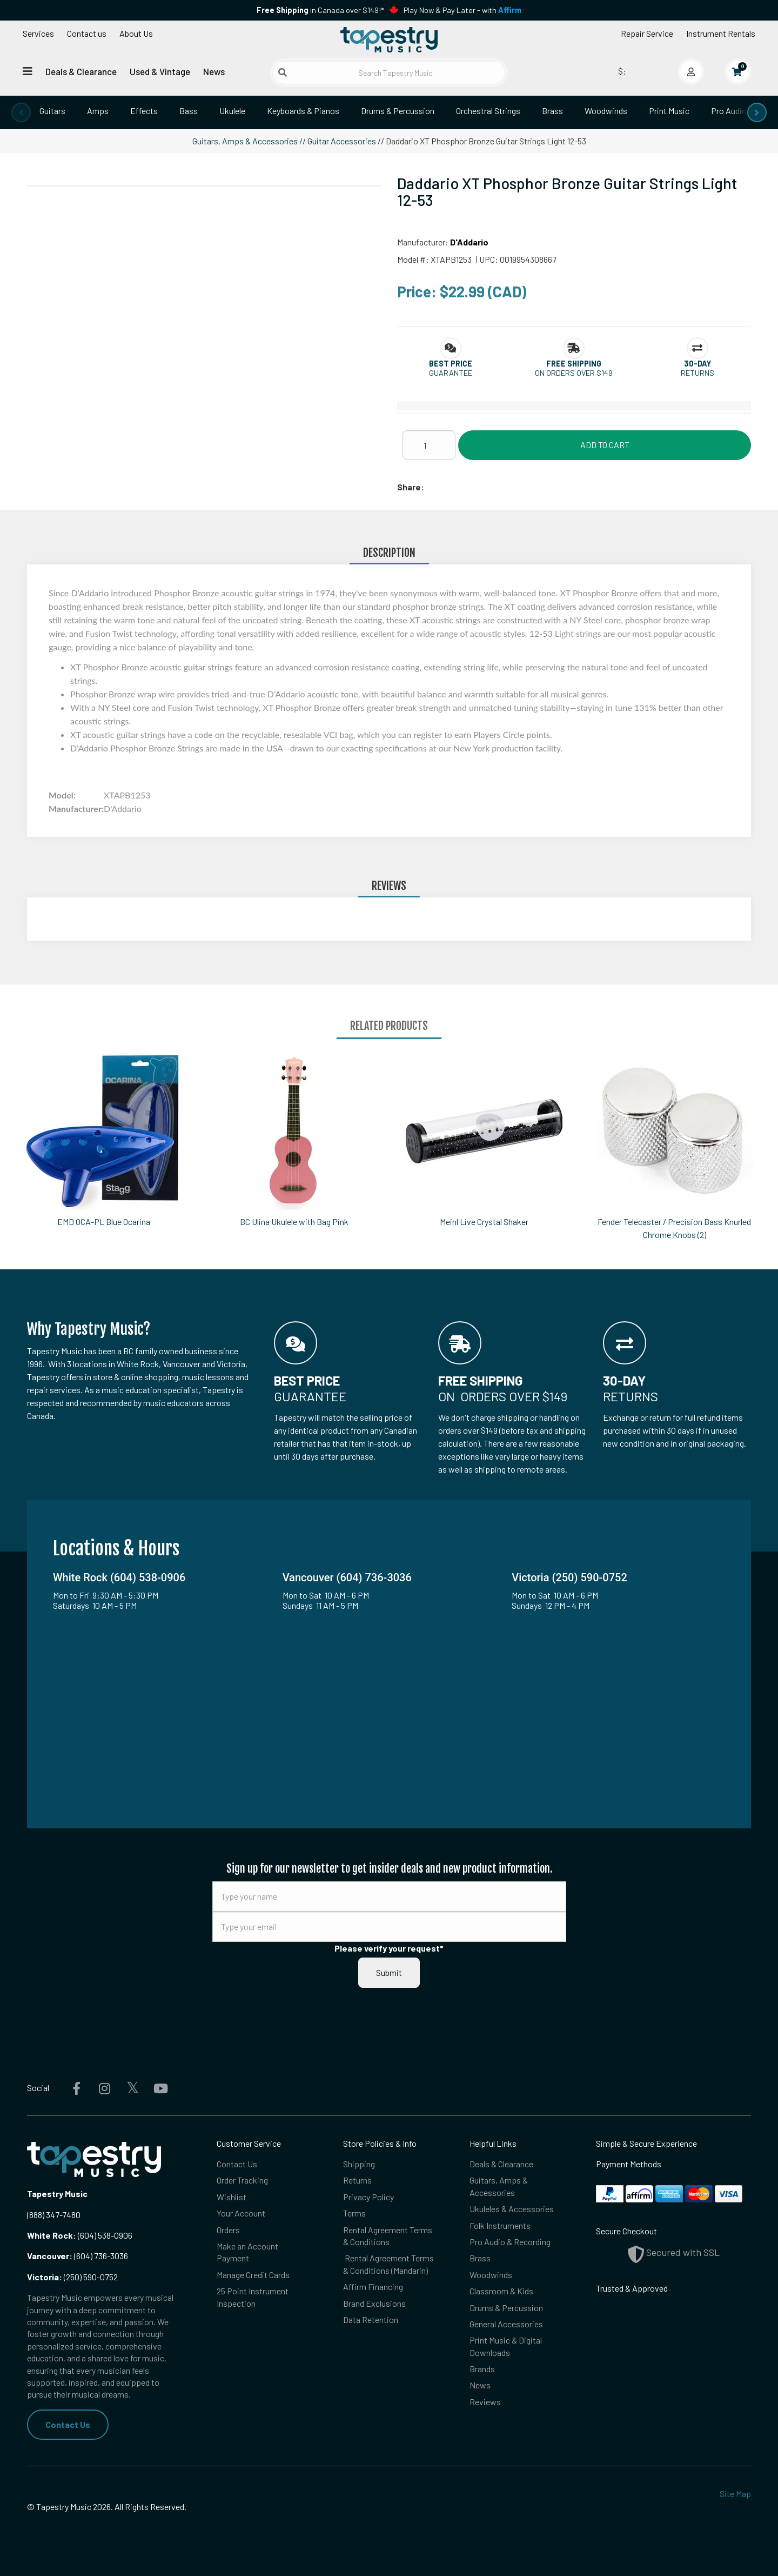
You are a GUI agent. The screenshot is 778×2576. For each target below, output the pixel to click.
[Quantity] (429, 445)
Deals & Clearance (81, 71)
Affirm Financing (373, 2286)
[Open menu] (27, 71)
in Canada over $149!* (320, 10)
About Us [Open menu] (136, 33)
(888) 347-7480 (54, 2214)
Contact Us (67, 2424)
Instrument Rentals (720, 33)
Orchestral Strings (488, 110)
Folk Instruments (500, 2225)
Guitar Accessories (341, 141)
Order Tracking (242, 2180)
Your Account (241, 2213)
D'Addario (469, 242)
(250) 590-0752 (72, 2277)
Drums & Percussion (397, 110)
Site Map (735, 2493)
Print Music (669, 110)
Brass (552, 110)
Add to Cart (604, 445)
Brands (482, 2369)
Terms (354, 2213)
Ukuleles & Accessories (512, 2209)
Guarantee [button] (450, 372)
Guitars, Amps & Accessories (245, 141)
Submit (389, 1972)
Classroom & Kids (501, 2291)
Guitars (52, 110)
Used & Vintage (160, 71)
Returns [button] (697, 372)
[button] (450, 363)
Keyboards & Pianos (303, 110)
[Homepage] (389, 39)
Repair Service (647, 33)
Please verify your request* (389, 1948)
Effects (144, 110)
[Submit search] (282, 72)
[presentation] (21, 112)
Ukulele (232, 110)
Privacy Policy (368, 2197)
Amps (98, 110)
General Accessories (506, 2324)
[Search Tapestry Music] (389, 72)
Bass (188, 110)
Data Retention (370, 2319)
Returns (357, 2180)
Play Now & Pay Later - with (462, 10)
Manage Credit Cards (253, 2274)
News (214, 71)
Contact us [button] (86, 33)
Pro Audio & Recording (510, 2241)
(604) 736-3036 (77, 2256)
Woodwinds (606, 110)
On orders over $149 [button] (574, 372)
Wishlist (231, 2197)
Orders (228, 2230)
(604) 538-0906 (79, 2235)
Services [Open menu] (38, 33)
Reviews (485, 2402)
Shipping (359, 2164)
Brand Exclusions (374, 2303)
